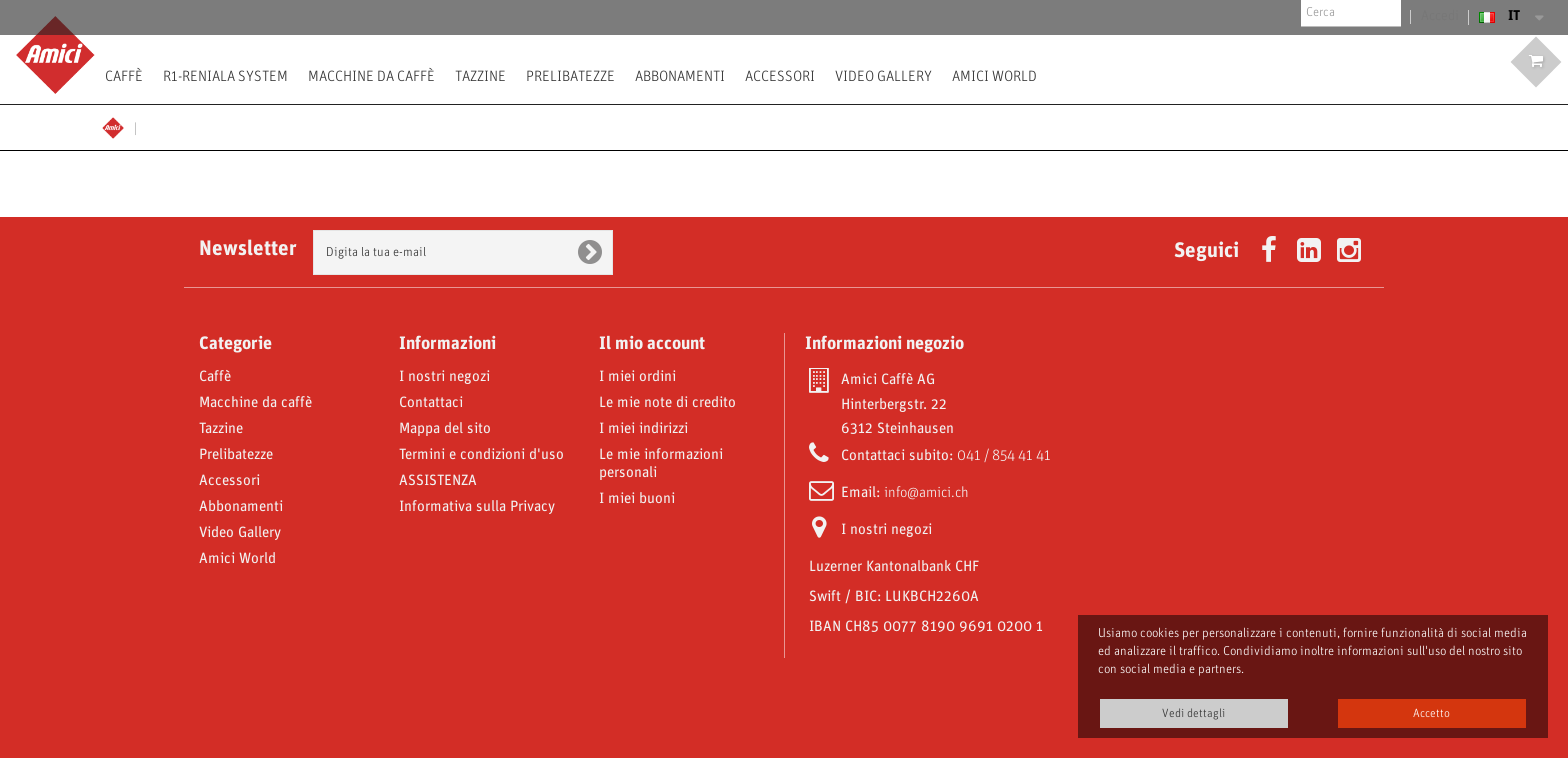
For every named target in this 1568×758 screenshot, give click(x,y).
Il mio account (652, 344)
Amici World (994, 76)
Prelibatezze (570, 76)
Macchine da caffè (371, 76)
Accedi (1441, 17)
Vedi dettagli (1193, 713)
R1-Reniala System (225, 76)
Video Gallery (883, 76)
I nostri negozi (444, 377)
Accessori (780, 76)
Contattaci (431, 403)
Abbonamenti (680, 76)
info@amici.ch (926, 493)
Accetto (1431, 713)
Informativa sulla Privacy (477, 507)
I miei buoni (637, 499)
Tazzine (480, 76)
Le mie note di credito (667, 403)
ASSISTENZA (438, 481)
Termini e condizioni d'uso (481, 455)
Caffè (124, 76)
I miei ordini (637, 377)
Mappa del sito (445, 429)
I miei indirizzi (643, 429)
